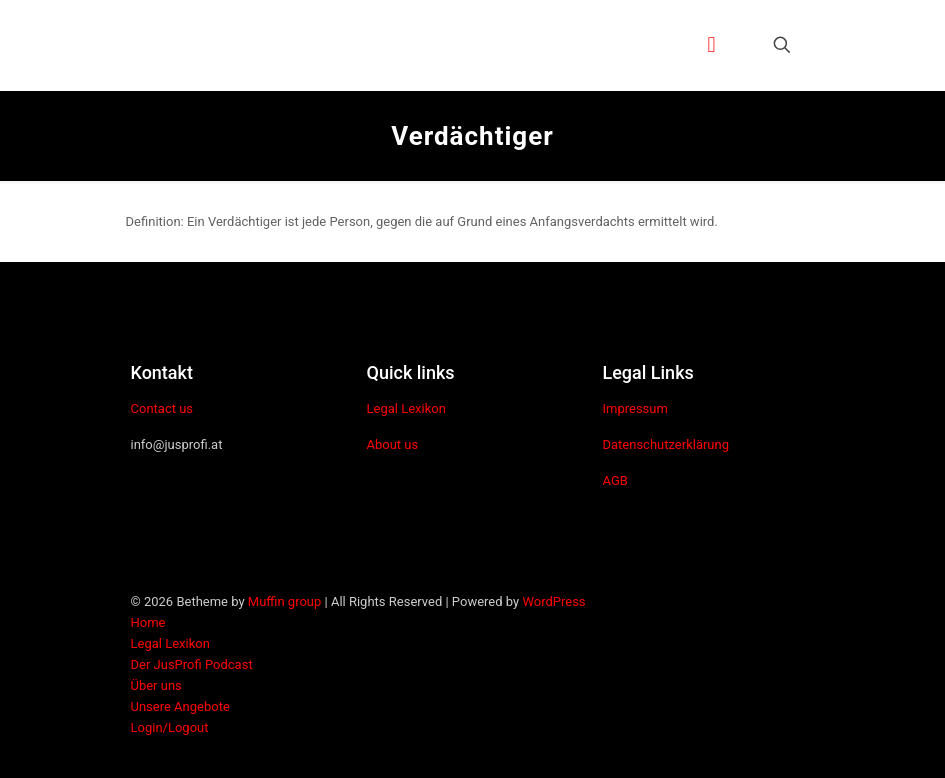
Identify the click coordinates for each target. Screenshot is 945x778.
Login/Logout (170, 727)
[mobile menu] (712, 45)
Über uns (156, 685)
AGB (614, 480)
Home (148, 622)
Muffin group (284, 601)
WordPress (553, 601)
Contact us (162, 408)
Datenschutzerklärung (665, 444)
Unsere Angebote (180, 706)
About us (392, 444)
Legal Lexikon (405, 408)
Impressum (634, 408)
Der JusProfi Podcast (192, 664)
